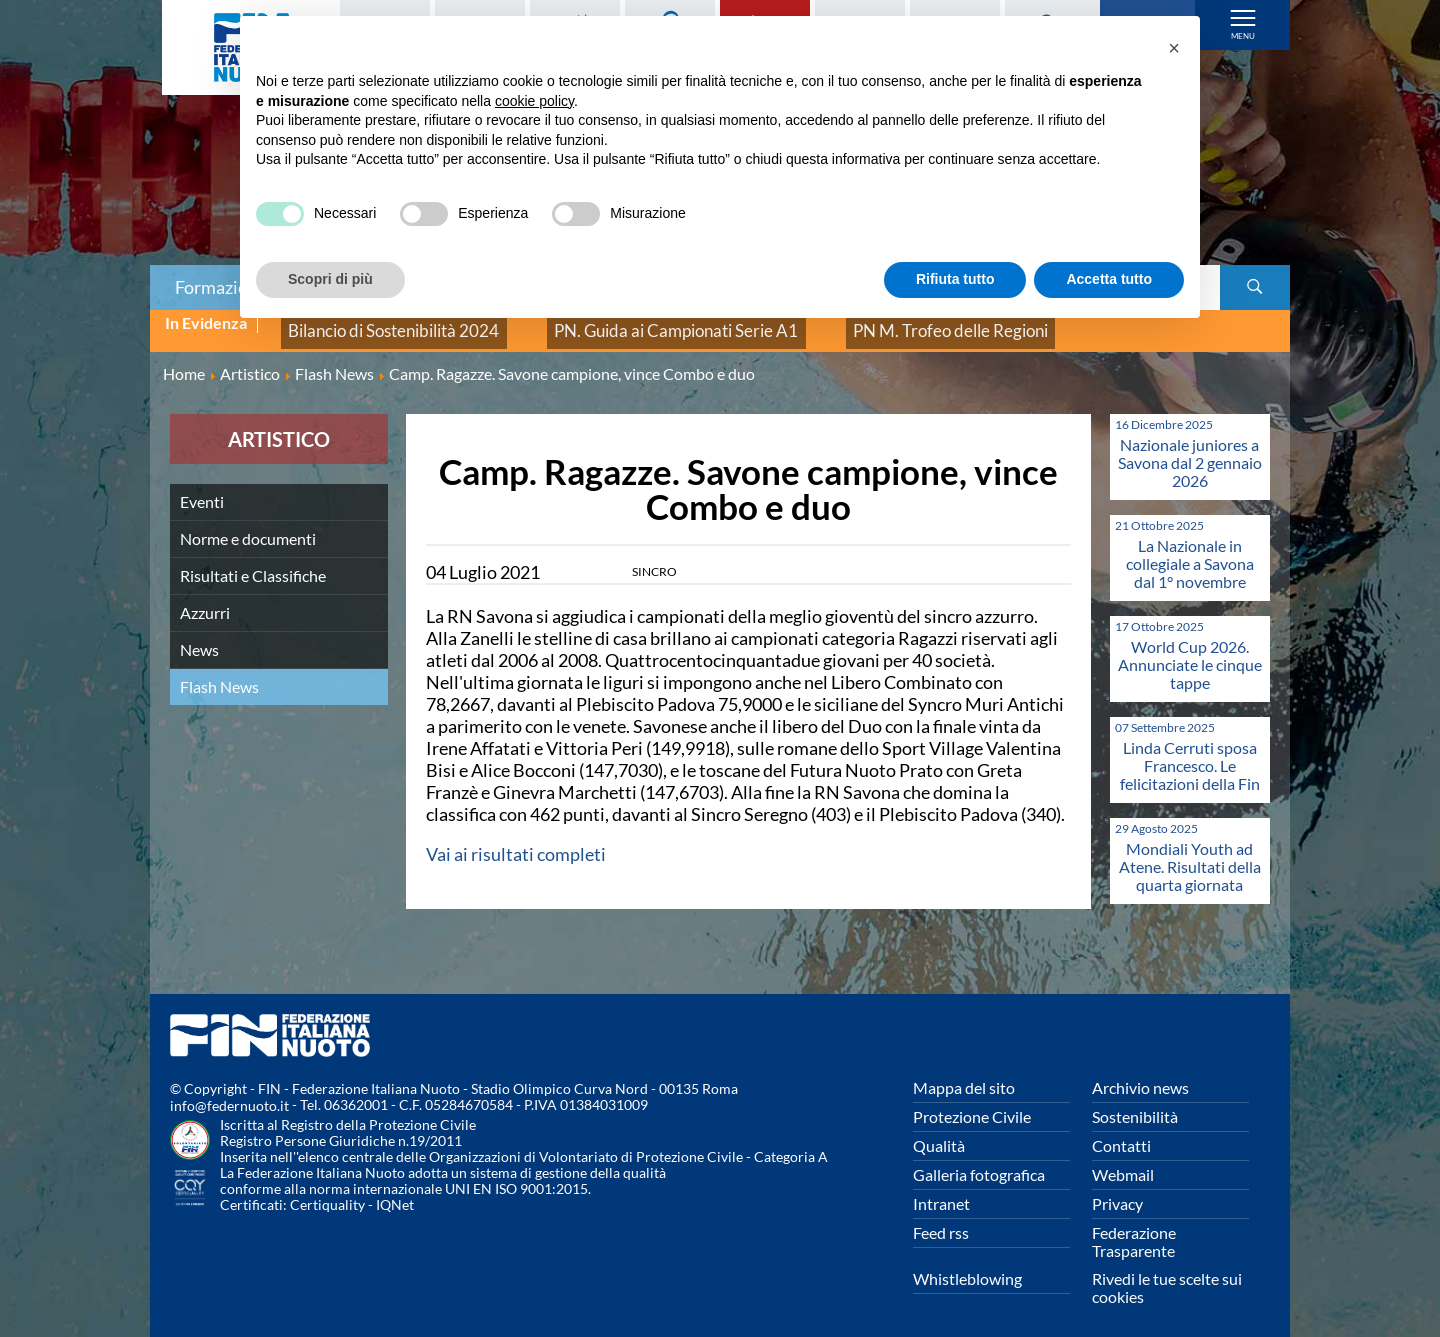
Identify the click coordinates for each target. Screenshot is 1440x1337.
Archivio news (1140, 1073)
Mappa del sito (964, 1073)
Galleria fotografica (979, 1160)
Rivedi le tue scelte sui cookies (1167, 1273)
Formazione (221, 287)
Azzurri (205, 598)
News (199, 635)
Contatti (1121, 1131)
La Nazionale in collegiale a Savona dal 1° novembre (1190, 549)
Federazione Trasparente (1134, 1227)
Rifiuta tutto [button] (955, 279)
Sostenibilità (1135, 1102)
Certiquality (327, 1191)
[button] (1174, 48)
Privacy (1117, 1189)
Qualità (939, 1131)
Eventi (202, 487)
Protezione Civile (972, 1102)
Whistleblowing (967, 1264)
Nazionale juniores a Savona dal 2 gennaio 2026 (1190, 448)
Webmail (1123, 1160)
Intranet (941, 1189)
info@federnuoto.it (229, 1092)
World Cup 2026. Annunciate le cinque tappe (1190, 650)
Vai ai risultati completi (516, 840)
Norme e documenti (248, 524)
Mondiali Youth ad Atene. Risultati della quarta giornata (1190, 852)
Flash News (219, 672)
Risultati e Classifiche (253, 561)
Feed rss (941, 1218)
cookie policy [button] (534, 101)
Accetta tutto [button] (1109, 279)
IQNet (395, 1191)
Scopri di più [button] (330, 279)
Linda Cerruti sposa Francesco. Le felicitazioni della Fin (1190, 751)
